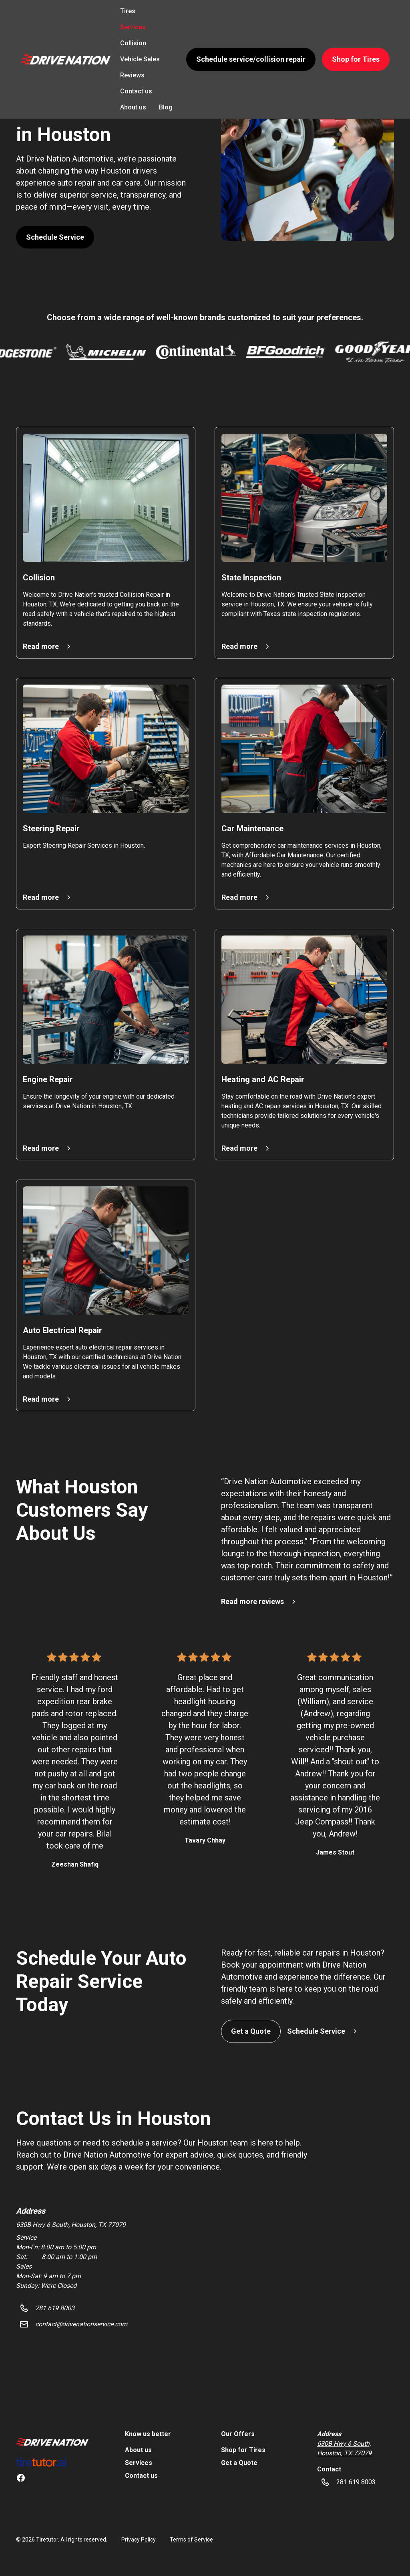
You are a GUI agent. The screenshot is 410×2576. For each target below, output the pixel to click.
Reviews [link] (132, 75)
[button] (65, 59)
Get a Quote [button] (251, 2031)
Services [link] (133, 27)
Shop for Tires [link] (243, 2450)
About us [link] (133, 107)
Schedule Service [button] (55, 237)
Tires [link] (127, 11)
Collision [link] (133, 43)
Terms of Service (191, 2539)
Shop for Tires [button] (356, 59)
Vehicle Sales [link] (140, 59)
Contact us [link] (136, 91)
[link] (52, 2441)
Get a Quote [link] (239, 2463)
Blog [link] (166, 107)
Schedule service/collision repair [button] (250, 59)
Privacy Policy (138, 2539)
